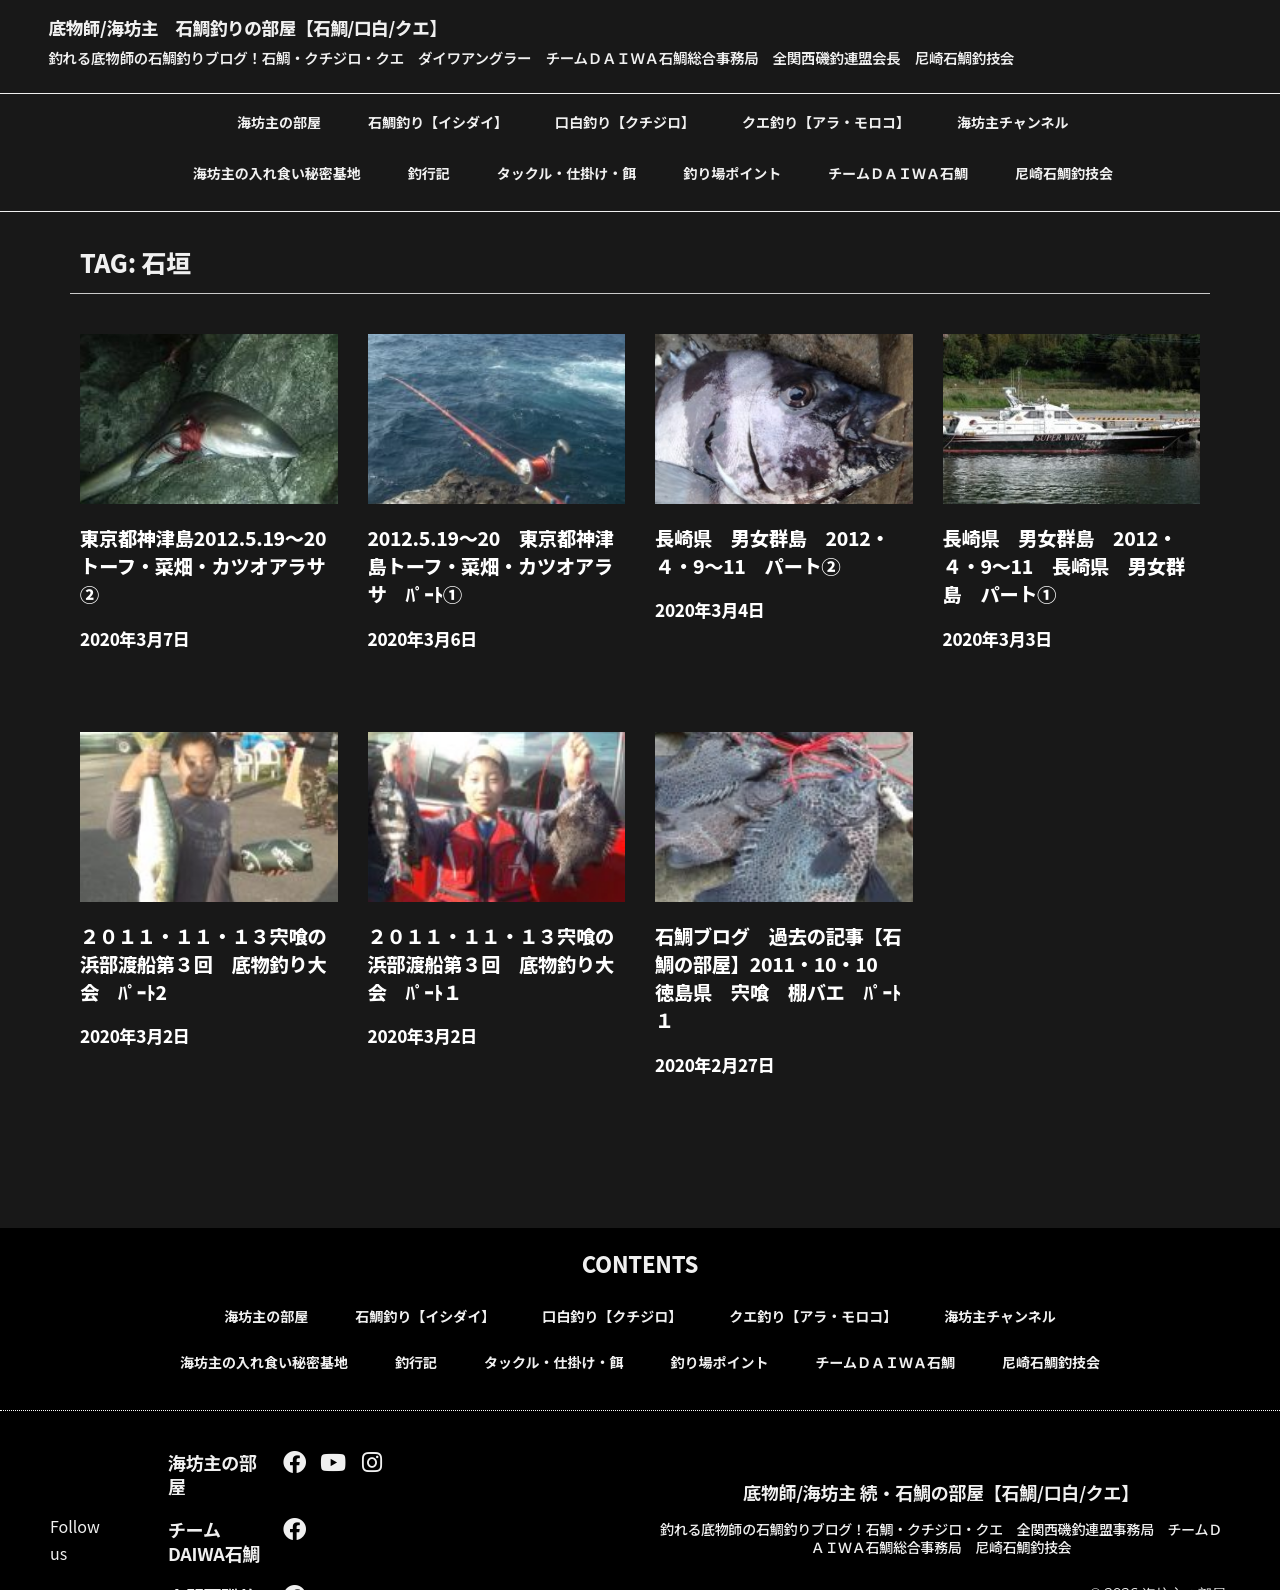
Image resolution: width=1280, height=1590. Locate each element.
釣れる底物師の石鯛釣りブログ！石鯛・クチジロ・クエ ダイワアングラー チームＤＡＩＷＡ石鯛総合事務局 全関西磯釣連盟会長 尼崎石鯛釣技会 (582, 57)
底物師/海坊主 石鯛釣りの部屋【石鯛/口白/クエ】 (299, 25)
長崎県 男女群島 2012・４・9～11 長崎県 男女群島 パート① (1070, 556)
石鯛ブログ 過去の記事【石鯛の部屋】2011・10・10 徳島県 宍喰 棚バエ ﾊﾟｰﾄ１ (780, 938)
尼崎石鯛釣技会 (1064, 171)
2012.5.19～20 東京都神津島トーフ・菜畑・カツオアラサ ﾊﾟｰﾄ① (493, 556)
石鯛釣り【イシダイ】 (438, 120)
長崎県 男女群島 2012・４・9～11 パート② (780, 545)
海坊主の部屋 (279, 120)
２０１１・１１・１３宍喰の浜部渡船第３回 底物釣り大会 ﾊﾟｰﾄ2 (205, 938)
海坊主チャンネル (1013, 120)
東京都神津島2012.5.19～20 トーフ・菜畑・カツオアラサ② (205, 545)
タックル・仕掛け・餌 (567, 171)
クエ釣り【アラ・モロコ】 (826, 120)
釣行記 (429, 171)
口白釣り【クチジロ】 (625, 120)
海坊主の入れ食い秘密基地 (277, 171)
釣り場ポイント (732, 171)
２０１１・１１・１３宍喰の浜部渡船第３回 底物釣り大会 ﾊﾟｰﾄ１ (493, 938)
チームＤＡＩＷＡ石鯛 (898, 171)
